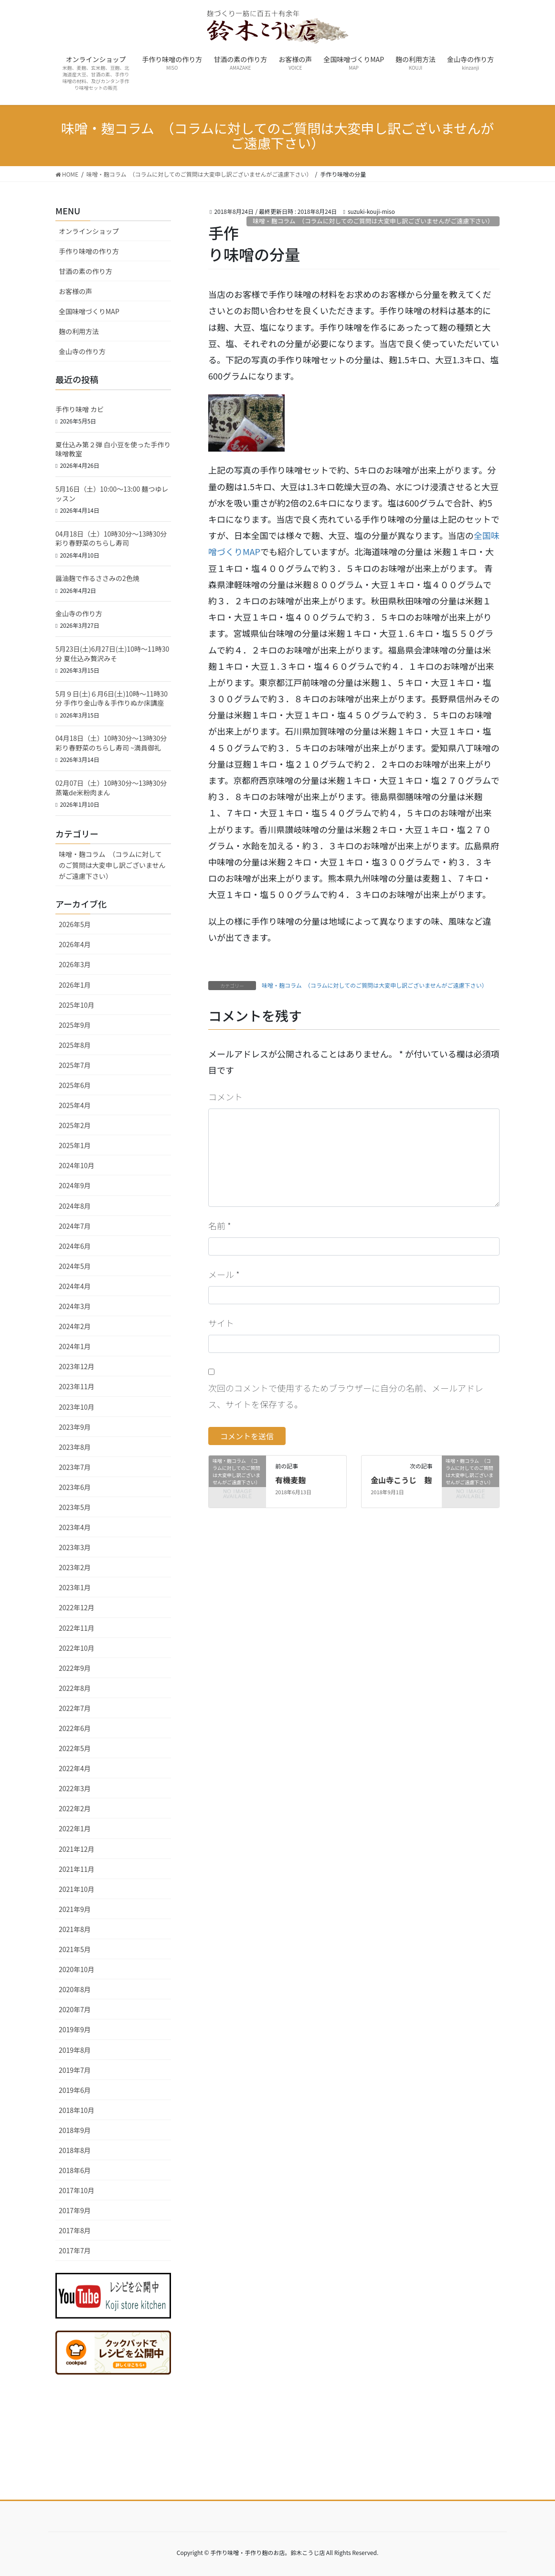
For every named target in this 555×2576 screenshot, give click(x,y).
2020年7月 (75, 2009)
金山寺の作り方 (82, 351)
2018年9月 (75, 2130)
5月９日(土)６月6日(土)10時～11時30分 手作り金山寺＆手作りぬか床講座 (111, 698)
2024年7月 (75, 1226)
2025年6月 (75, 1085)
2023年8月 (75, 1447)
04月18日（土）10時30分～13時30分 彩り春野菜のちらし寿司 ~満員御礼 (114, 742)
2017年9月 (75, 2210)
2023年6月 (75, 1487)
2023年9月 (75, 1427)
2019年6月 (75, 2090)
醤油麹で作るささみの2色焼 (97, 578)
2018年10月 (77, 2110)
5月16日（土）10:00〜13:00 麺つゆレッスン (111, 493)
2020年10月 (77, 1969)
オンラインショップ (89, 231)
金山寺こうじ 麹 (401, 1480)
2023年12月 (77, 1366)
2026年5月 (75, 924)
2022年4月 (75, 1768)
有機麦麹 (290, 1480)
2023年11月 (77, 1386)
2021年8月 (75, 1929)
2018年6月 (75, 2170)
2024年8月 (75, 1206)
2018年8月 (75, 2150)
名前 (219, 1225)
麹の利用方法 (79, 331)
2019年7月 (75, 2070)
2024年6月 (75, 1246)
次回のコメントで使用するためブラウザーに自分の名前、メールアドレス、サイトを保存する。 (345, 1396)
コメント (225, 1096)
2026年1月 (75, 985)
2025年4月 (75, 1105)
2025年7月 (75, 1065)
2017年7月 (75, 2250)
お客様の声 (75, 291)
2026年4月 (75, 944)
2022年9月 (75, 1668)
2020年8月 (75, 1989)
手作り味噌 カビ (79, 409)
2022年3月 (75, 1788)
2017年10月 (77, 2190)
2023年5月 (75, 1507)
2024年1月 (75, 1346)
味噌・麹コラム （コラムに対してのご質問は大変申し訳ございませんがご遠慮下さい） (373, 220)
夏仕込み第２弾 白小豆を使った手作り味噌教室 (113, 449)
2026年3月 (75, 964)
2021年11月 (77, 1869)
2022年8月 (75, 1688)
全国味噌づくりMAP (89, 311)
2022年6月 (75, 1728)
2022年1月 (75, 1828)
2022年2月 (75, 1808)
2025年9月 (75, 1025)
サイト (221, 1323)
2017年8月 (75, 2230)
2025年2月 (75, 1125)
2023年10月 (77, 1407)
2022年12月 (77, 1607)
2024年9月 (75, 1185)
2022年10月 (77, 1648)
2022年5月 (75, 1748)
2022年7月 (75, 1708)
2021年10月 (77, 1889)
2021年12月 (77, 1849)
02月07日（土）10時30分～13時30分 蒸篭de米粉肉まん (111, 787)
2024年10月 (77, 1165)
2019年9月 (75, 2029)
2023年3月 (75, 1547)
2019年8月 (75, 2050)
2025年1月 (75, 1145)
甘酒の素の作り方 (85, 271)
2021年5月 (75, 1949)
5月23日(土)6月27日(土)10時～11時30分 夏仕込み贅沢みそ (112, 653)
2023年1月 (75, 1587)
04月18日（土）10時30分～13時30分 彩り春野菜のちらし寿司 (114, 538)
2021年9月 (75, 1909)
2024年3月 (75, 1306)
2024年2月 (75, 1326)
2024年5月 (75, 1266)
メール (224, 1274)
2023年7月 (75, 1467)
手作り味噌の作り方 (89, 251)
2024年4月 (75, 1286)
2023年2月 (75, 1567)
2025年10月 (77, 1005)
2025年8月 (75, 1045)
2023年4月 (75, 1527)
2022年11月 (77, 1628)
